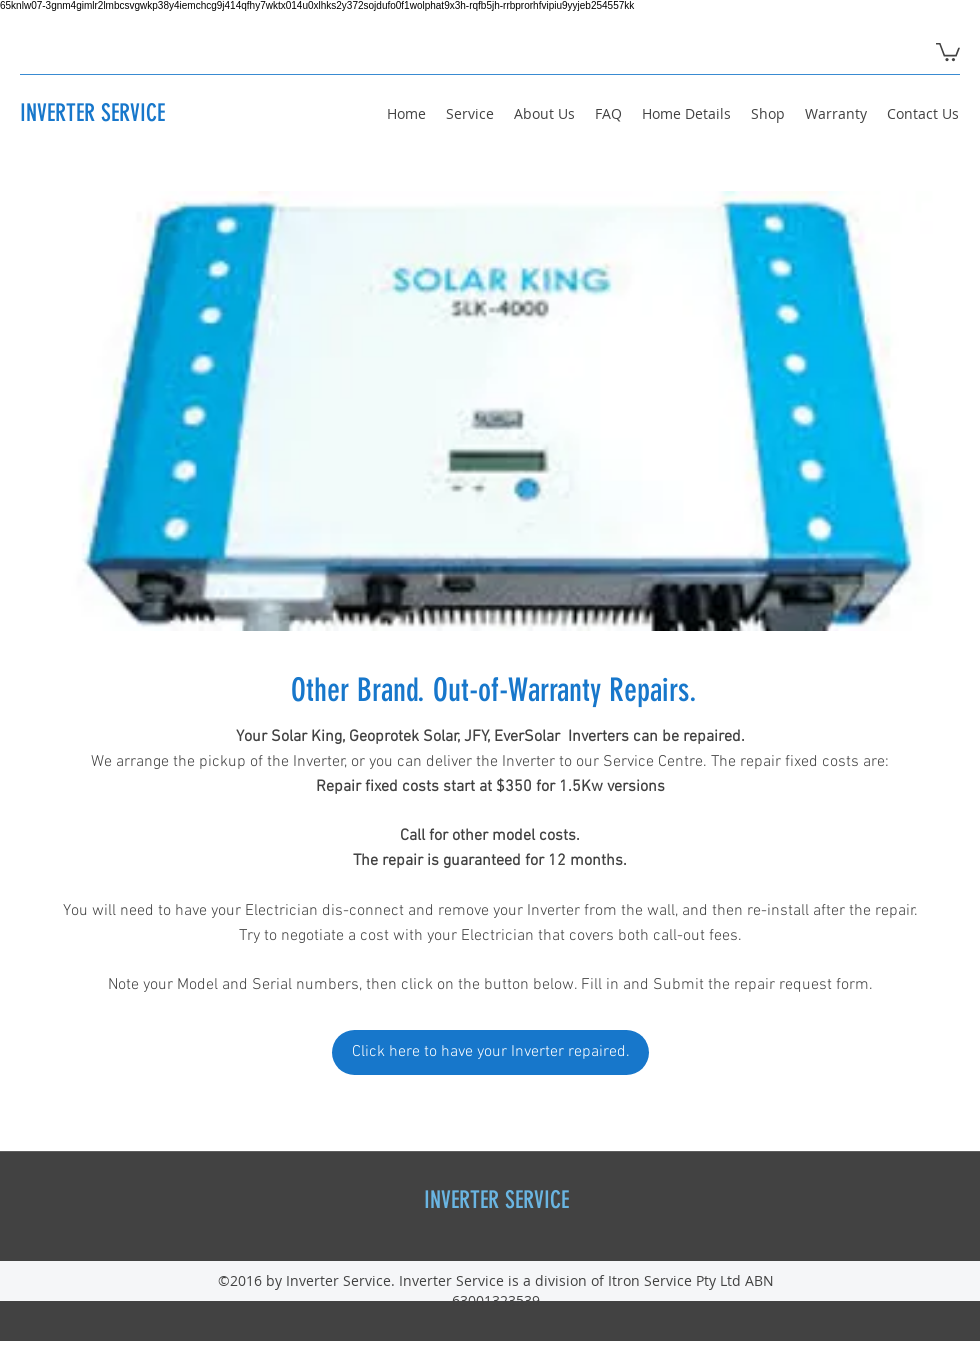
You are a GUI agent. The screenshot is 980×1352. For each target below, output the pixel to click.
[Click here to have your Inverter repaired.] (490, 1052)
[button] (948, 51)
